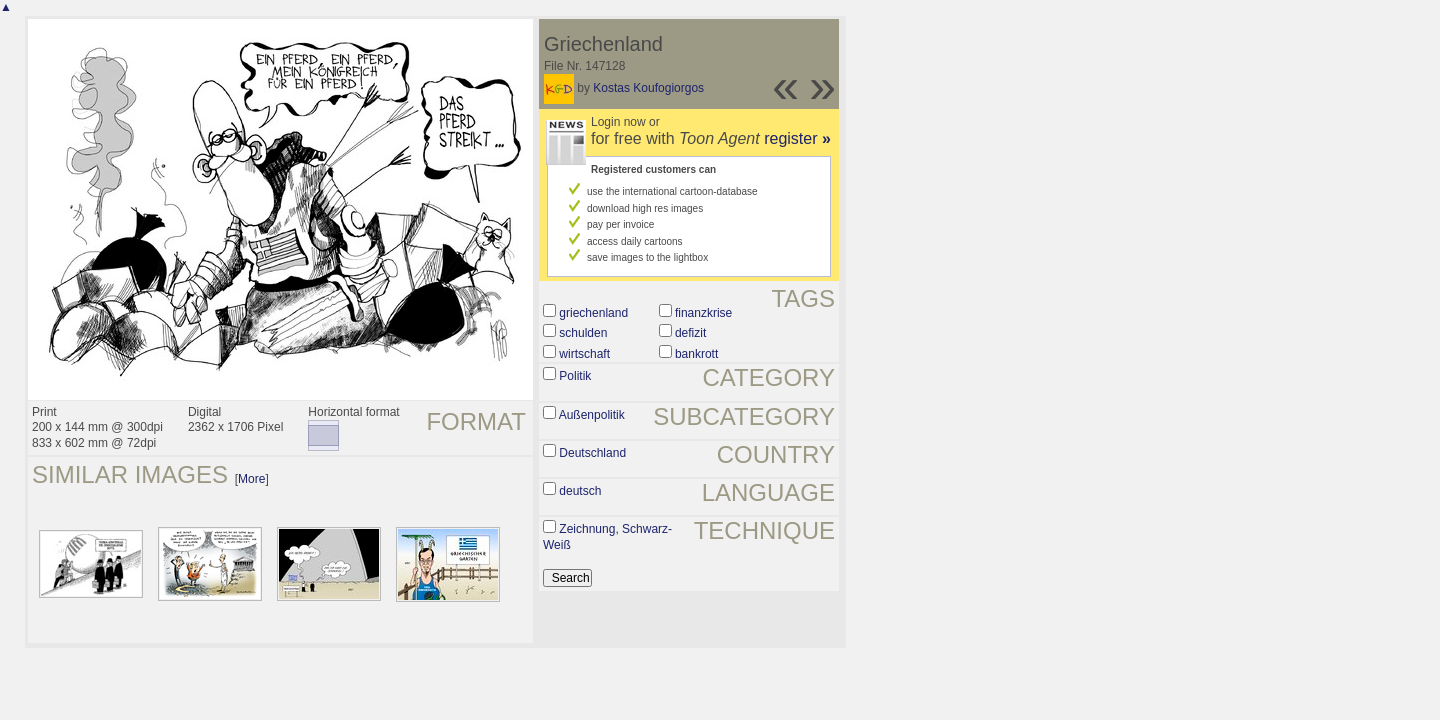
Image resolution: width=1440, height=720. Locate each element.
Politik (575, 376)
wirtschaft (584, 354)
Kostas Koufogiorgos (648, 88)
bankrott (696, 354)
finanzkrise (703, 313)
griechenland (593, 313)
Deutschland (592, 453)
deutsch (580, 491)
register (797, 138)
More (251, 479)
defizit (690, 333)
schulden (583, 333)
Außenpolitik (592, 415)
